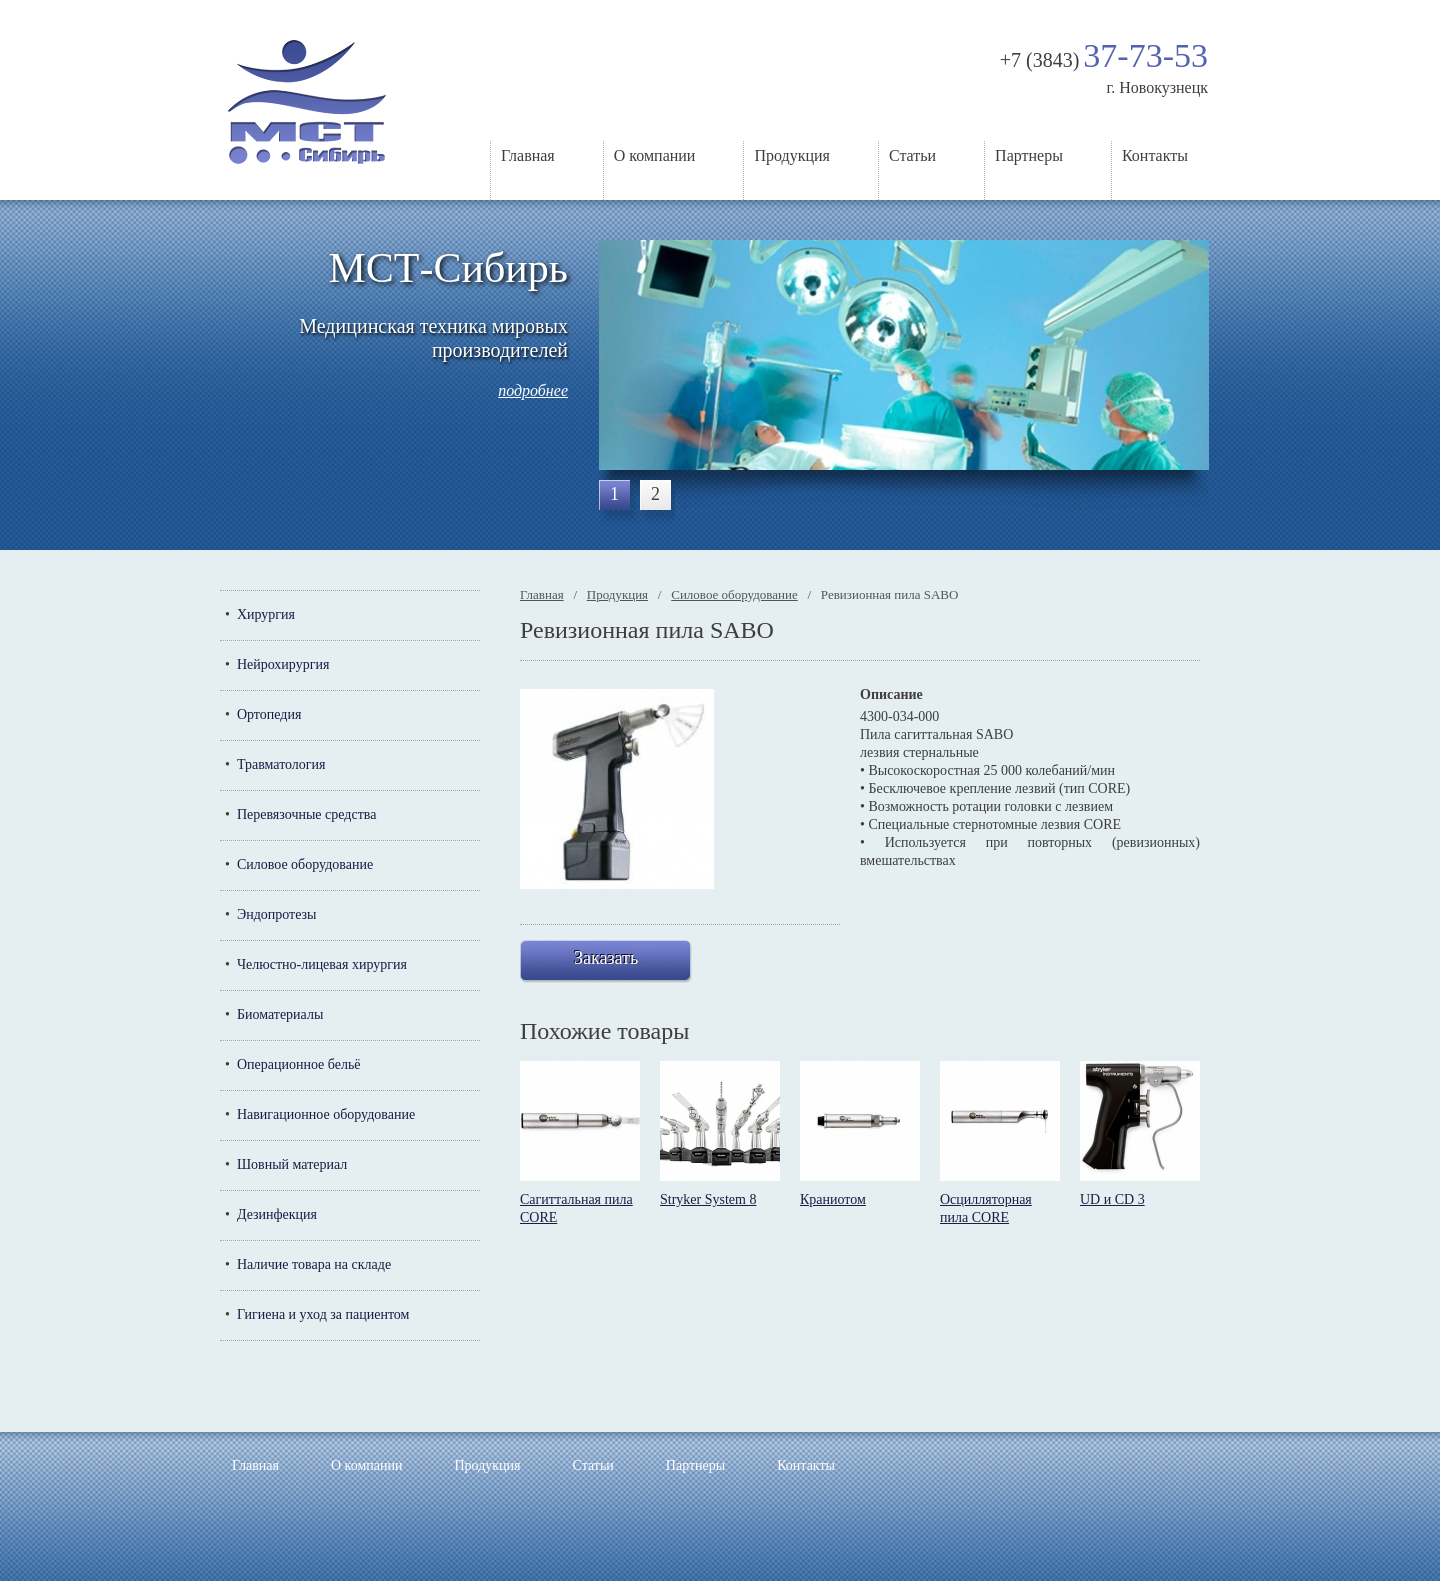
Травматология (281, 764)
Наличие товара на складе (314, 1264)
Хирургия (266, 614)
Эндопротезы (277, 914)
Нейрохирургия (283, 664)
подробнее (533, 390)
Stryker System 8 (708, 1199)
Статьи (912, 155)
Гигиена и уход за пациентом (323, 1314)
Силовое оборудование (305, 864)
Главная (528, 155)
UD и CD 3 (1112, 1199)
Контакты (1155, 155)
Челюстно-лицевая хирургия (322, 964)
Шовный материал (292, 1164)
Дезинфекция (277, 1214)
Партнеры (1029, 155)
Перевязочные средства (306, 814)
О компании (655, 155)
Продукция (792, 155)
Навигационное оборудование (326, 1114)
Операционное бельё (299, 1064)
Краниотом (833, 1199)
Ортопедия (269, 714)
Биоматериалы (280, 1014)
